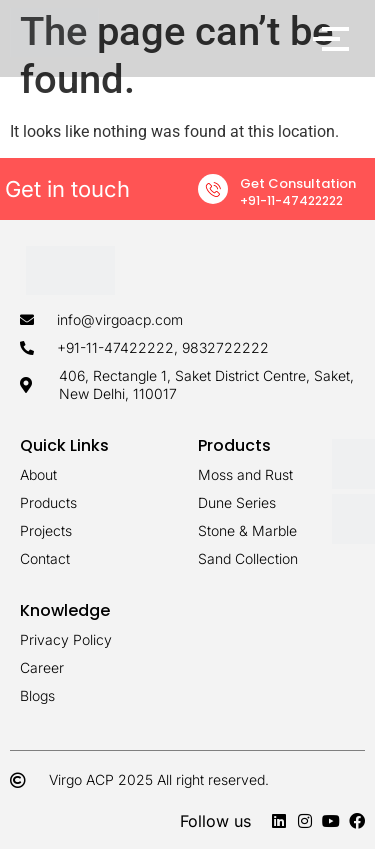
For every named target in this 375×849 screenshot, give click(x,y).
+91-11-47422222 (291, 200)
